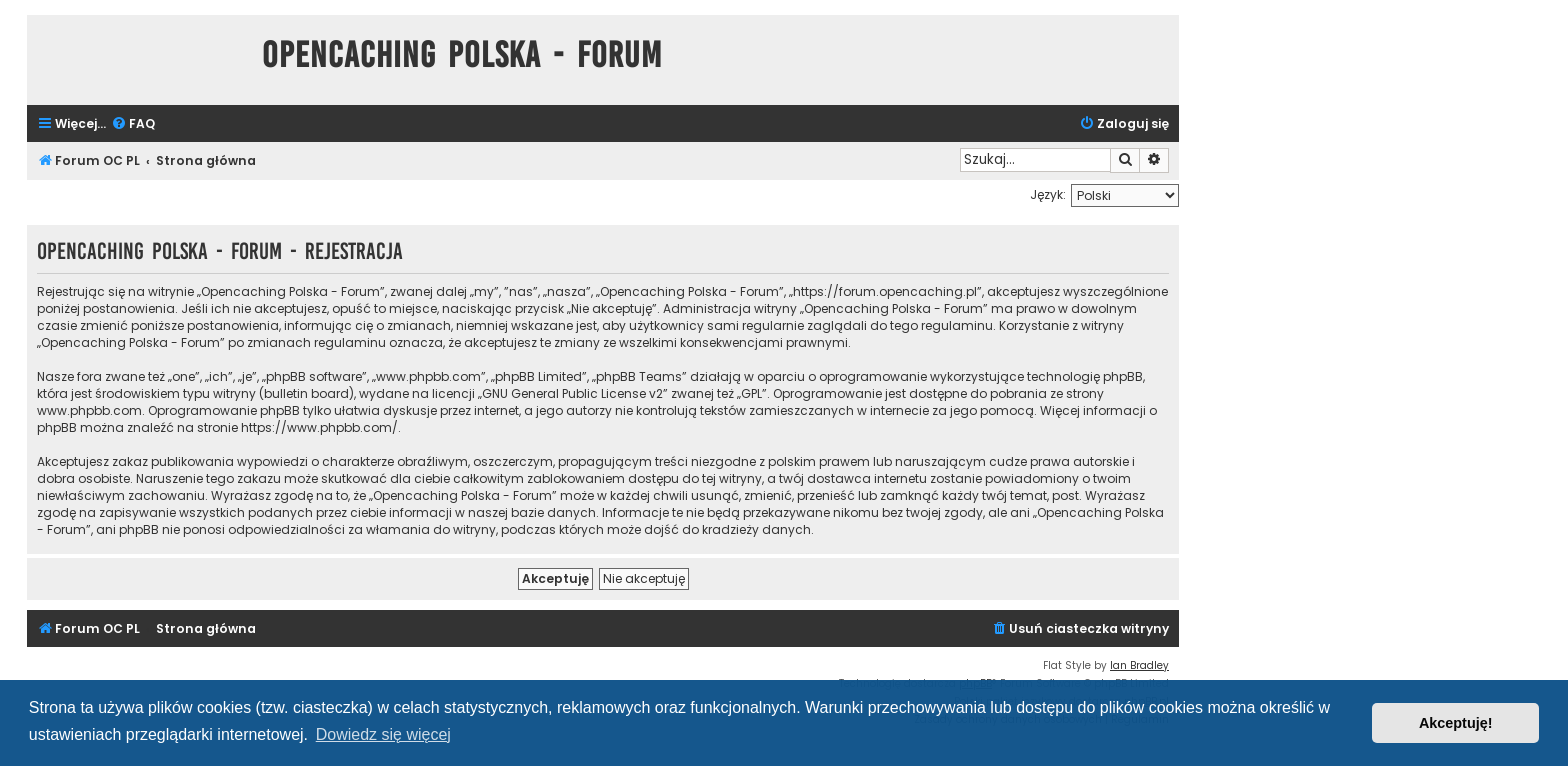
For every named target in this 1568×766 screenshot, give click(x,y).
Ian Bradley (1139, 665)
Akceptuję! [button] (1456, 723)
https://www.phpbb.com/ (319, 427)
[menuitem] (133, 124)
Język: (1048, 194)
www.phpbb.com (89, 410)
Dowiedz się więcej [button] (383, 734)
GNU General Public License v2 (572, 393)
